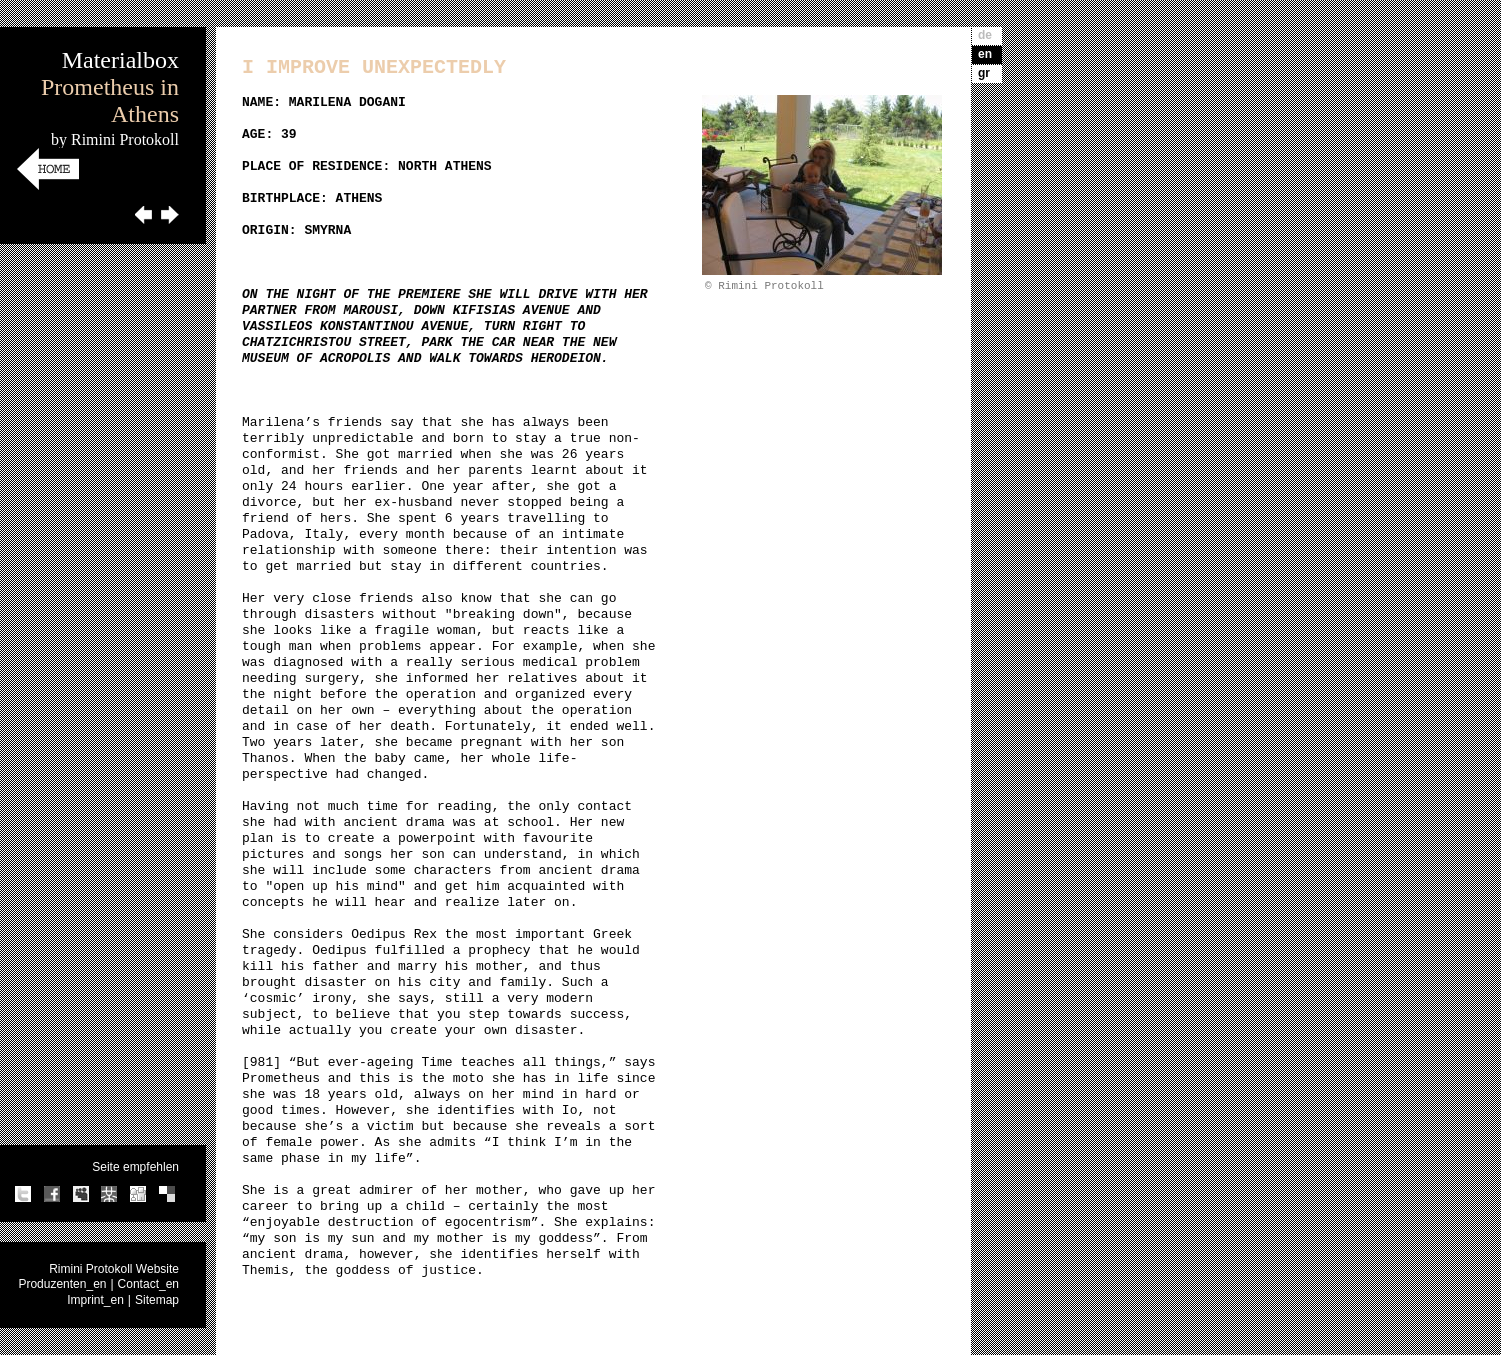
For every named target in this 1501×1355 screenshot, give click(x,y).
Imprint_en (95, 1300)
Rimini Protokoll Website (114, 1269)
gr (984, 73)
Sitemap (157, 1300)
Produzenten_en (62, 1284)
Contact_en (148, 1284)
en (985, 54)
